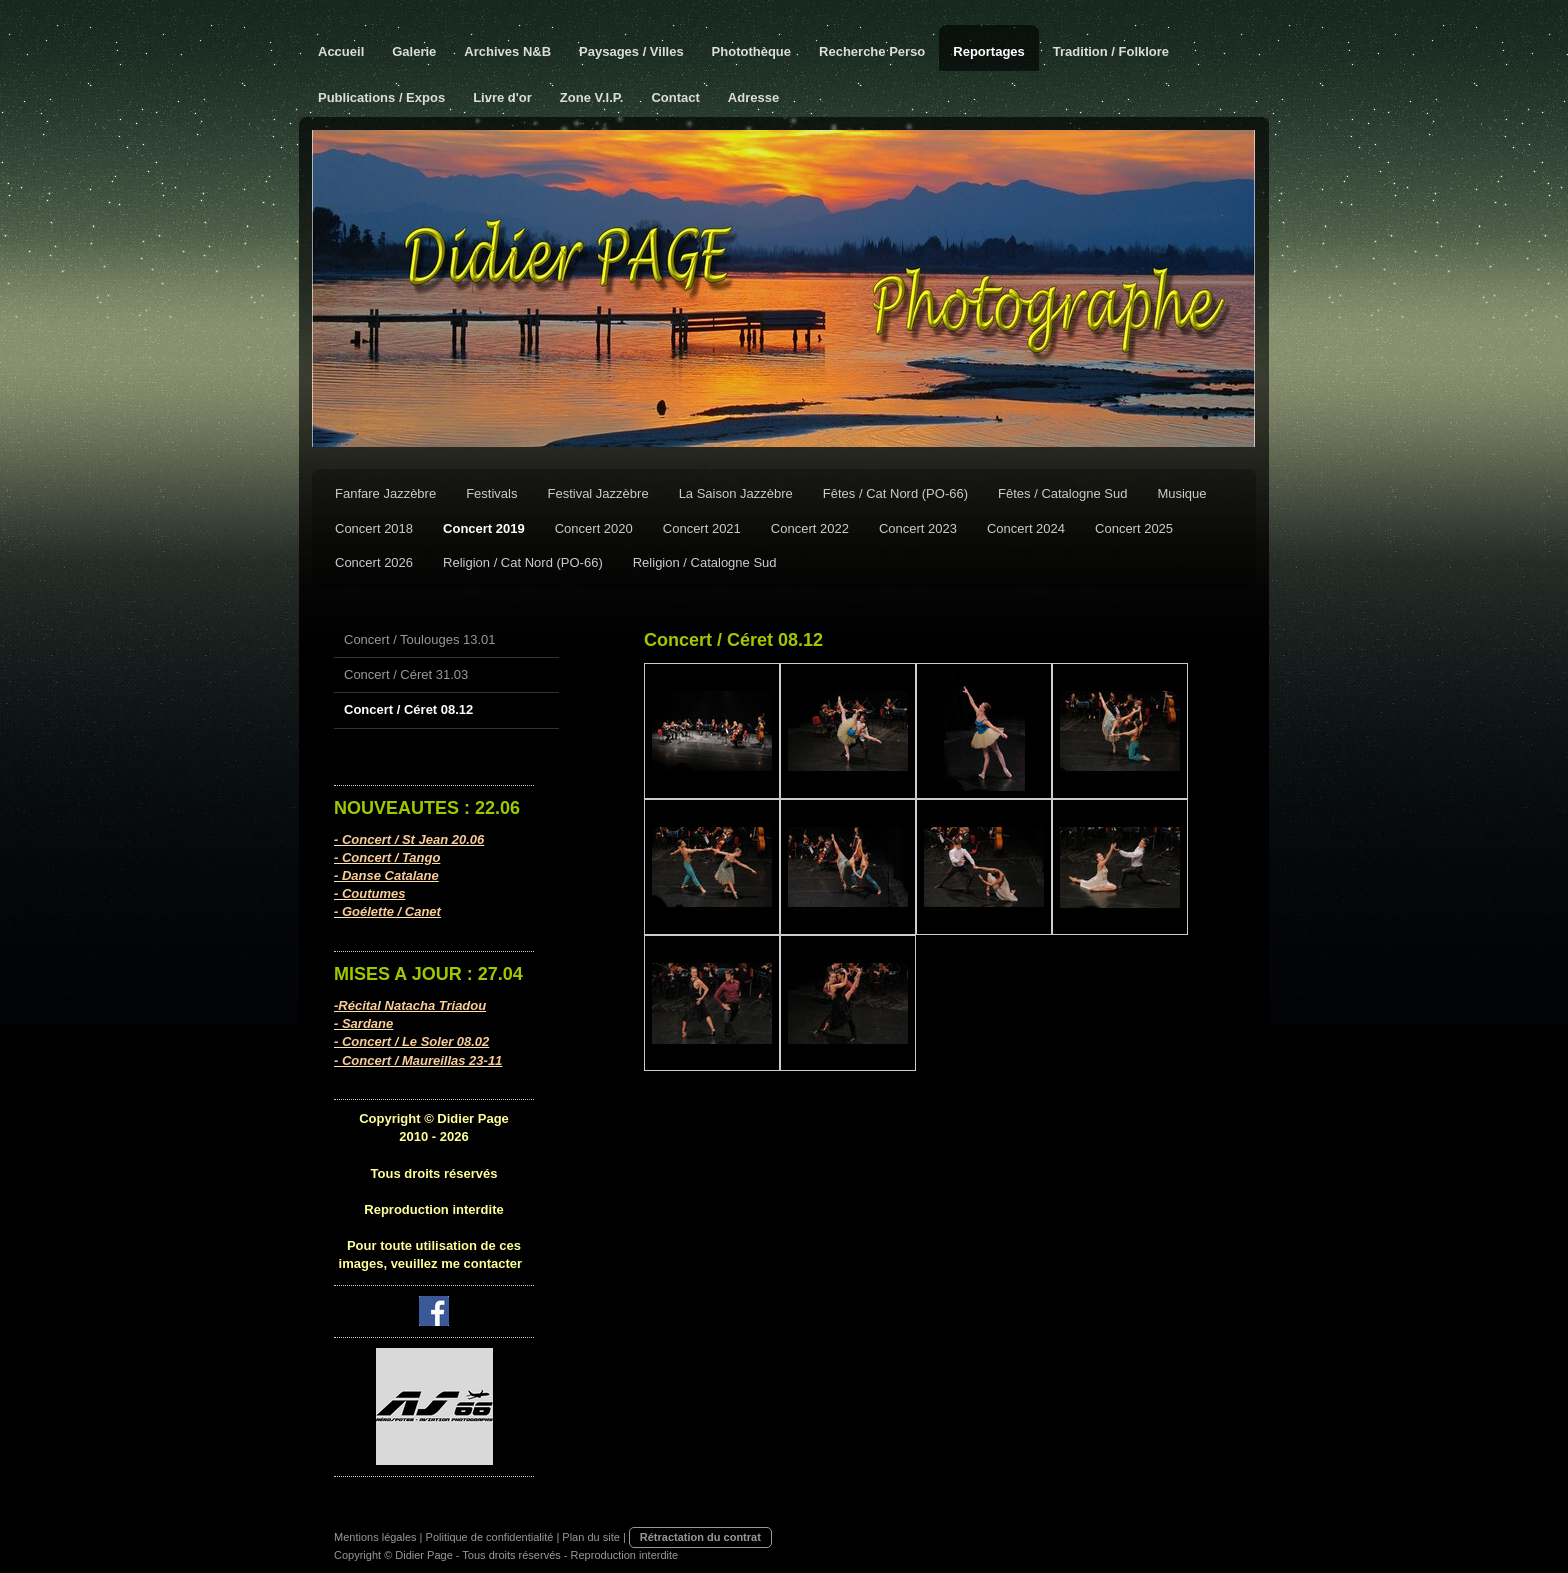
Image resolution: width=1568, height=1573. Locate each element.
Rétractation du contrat (700, 1537)
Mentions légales (375, 1537)
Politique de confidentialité (490, 1537)
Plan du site (590, 1537)
